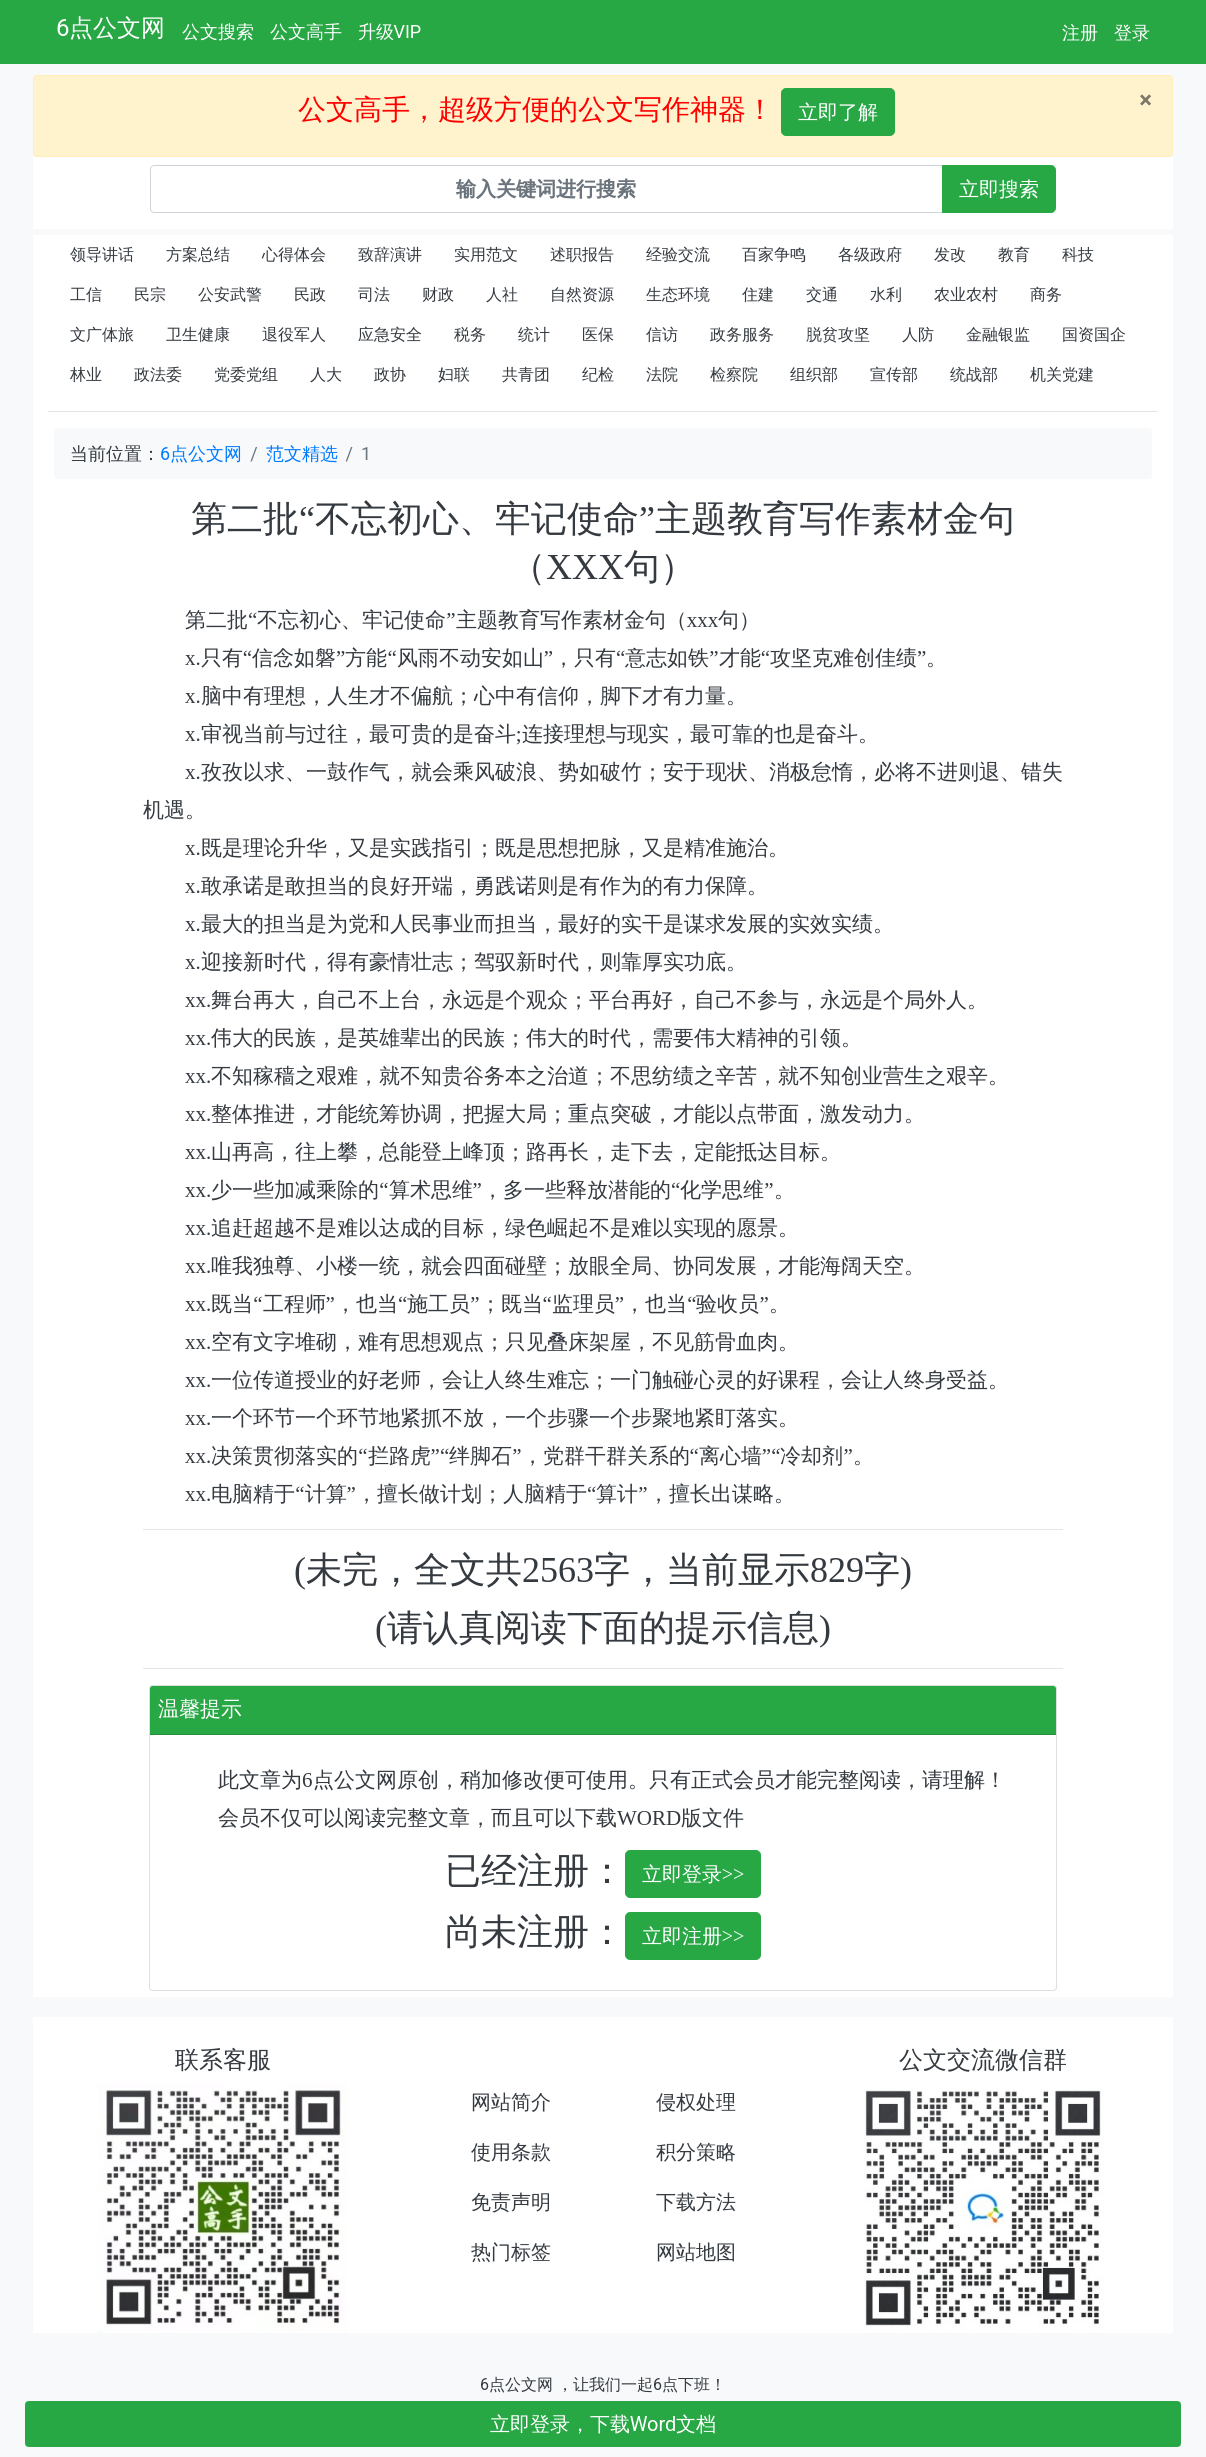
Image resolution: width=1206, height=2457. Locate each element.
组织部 (814, 374)
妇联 (454, 374)
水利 (886, 294)
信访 (662, 334)
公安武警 (230, 294)
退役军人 (294, 334)
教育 (1014, 254)
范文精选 (302, 453)
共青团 (526, 374)
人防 (918, 334)
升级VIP (390, 31)
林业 (86, 374)
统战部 (974, 374)
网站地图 (696, 2252)
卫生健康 (198, 334)
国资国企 (1094, 334)
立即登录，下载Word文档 (603, 2424)
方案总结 (198, 254)
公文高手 (306, 31)
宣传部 (894, 374)
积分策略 (696, 2152)
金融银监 (998, 334)
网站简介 (511, 2102)
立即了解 (838, 112)
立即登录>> (693, 1874)
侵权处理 (696, 2102)
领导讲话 (102, 254)
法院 (662, 374)
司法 (374, 294)
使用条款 (511, 2152)
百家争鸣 (774, 254)
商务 (1046, 294)
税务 (470, 334)
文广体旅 (102, 334)
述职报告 (582, 254)
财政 (438, 294)
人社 (502, 294)
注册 (1080, 32)
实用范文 (486, 254)
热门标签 (511, 2252)
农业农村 (966, 294)
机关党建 (1062, 374)
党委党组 (246, 374)
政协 (390, 374)
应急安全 (390, 334)
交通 (822, 294)
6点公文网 (111, 28)
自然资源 (582, 294)
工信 (86, 294)
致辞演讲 (390, 254)
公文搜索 (218, 31)
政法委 (158, 374)
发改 (950, 254)
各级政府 (870, 254)
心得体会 (294, 254)
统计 (534, 334)
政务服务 (742, 334)
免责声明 (511, 2202)
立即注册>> (693, 1936)
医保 (598, 334)
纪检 (598, 374)
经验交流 (678, 254)
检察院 (734, 374)
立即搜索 (999, 189)
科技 (1078, 254)
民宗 (150, 294)
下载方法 (696, 2202)
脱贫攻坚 (838, 334)
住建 (758, 294)
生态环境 (678, 294)
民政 (310, 294)
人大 (326, 374)
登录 (1132, 32)
